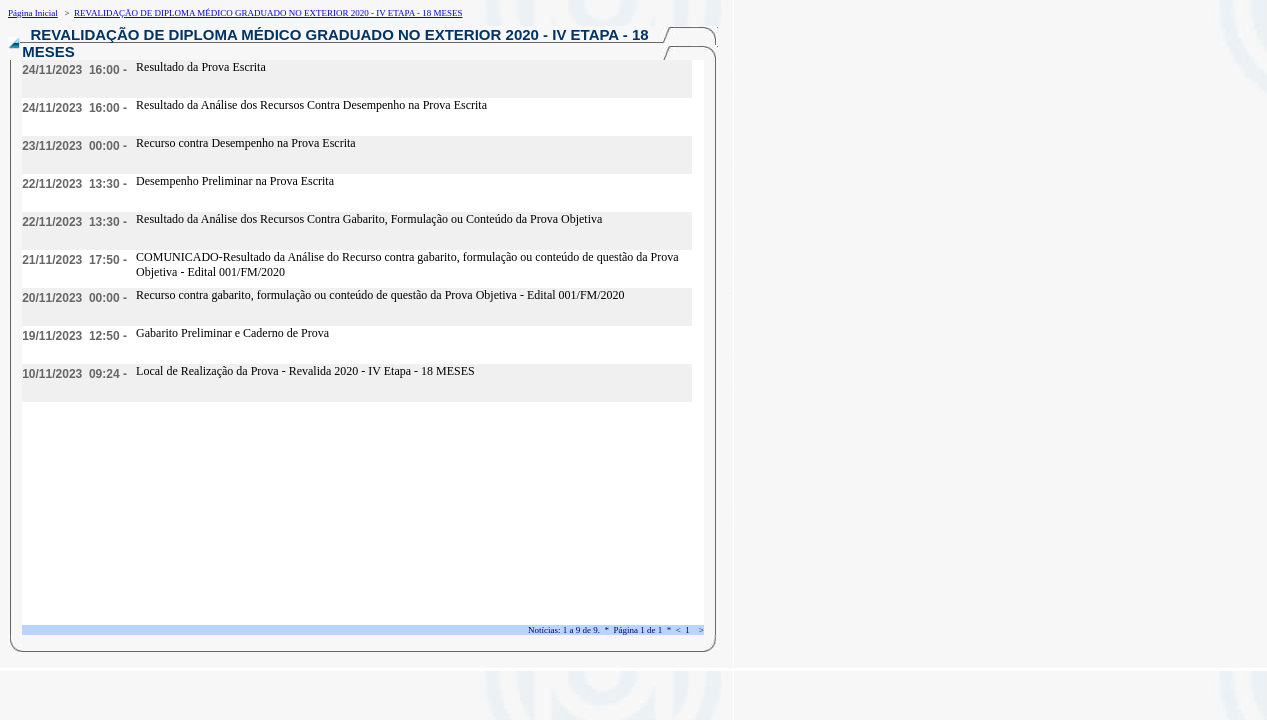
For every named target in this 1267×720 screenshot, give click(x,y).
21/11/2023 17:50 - (74, 260)
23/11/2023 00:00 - (74, 146)
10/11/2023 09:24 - (74, 374)
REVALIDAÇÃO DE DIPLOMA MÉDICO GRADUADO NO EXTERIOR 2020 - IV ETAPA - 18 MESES (268, 13)
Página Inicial (33, 13)
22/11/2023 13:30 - (74, 184)
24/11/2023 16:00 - (74, 70)
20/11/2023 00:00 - (74, 298)
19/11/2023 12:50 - (74, 336)
